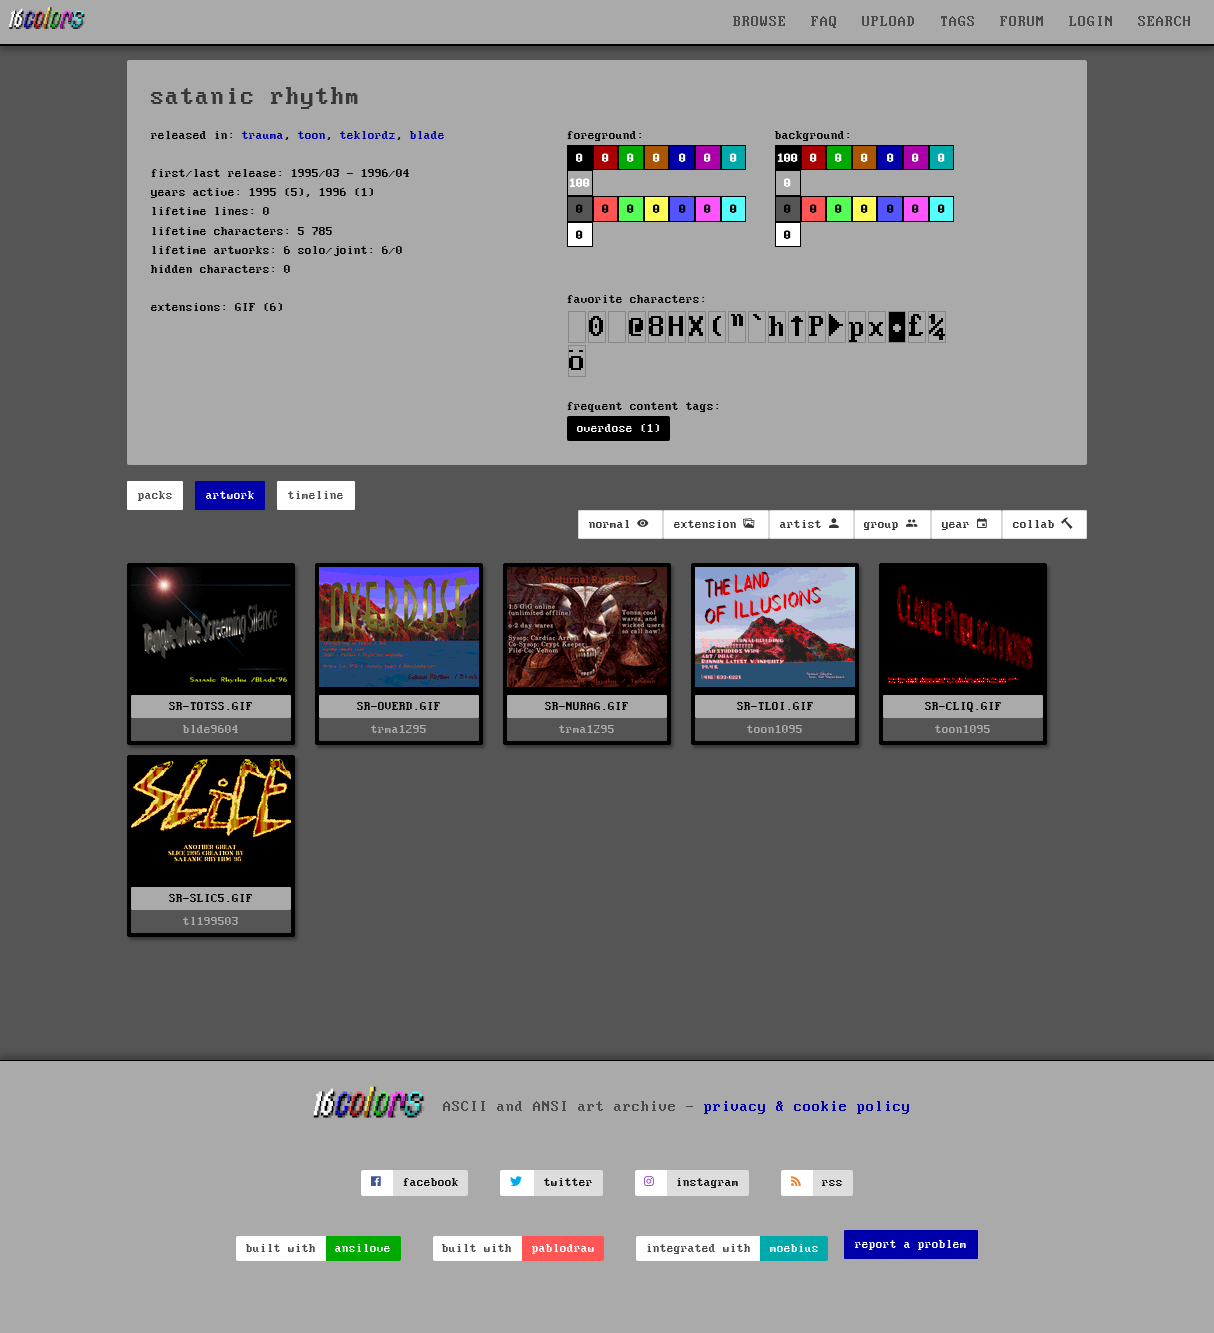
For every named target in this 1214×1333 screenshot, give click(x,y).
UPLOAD (889, 22)
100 (579, 183)
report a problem (911, 1244)
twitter (568, 1182)
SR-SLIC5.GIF (211, 898)
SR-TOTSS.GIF (211, 706)
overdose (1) (619, 428)
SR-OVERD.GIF (399, 706)
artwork (230, 495)
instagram (707, 1182)
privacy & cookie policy (807, 1106)
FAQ (824, 22)
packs (155, 495)
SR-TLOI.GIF (775, 706)
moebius (794, 1248)
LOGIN (1091, 22)
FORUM (1022, 22)
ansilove (363, 1248)
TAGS (958, 22)
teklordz (368, 135)
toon (312, 135)
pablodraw (563, 1248)
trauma (263, 135)
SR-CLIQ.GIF (963, 706)
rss (832, 1182)
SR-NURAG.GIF (587, 706)
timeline (316, 495)
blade (427, 135)
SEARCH (1165, 22)
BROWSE (760, 22)
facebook (431, 1182)
